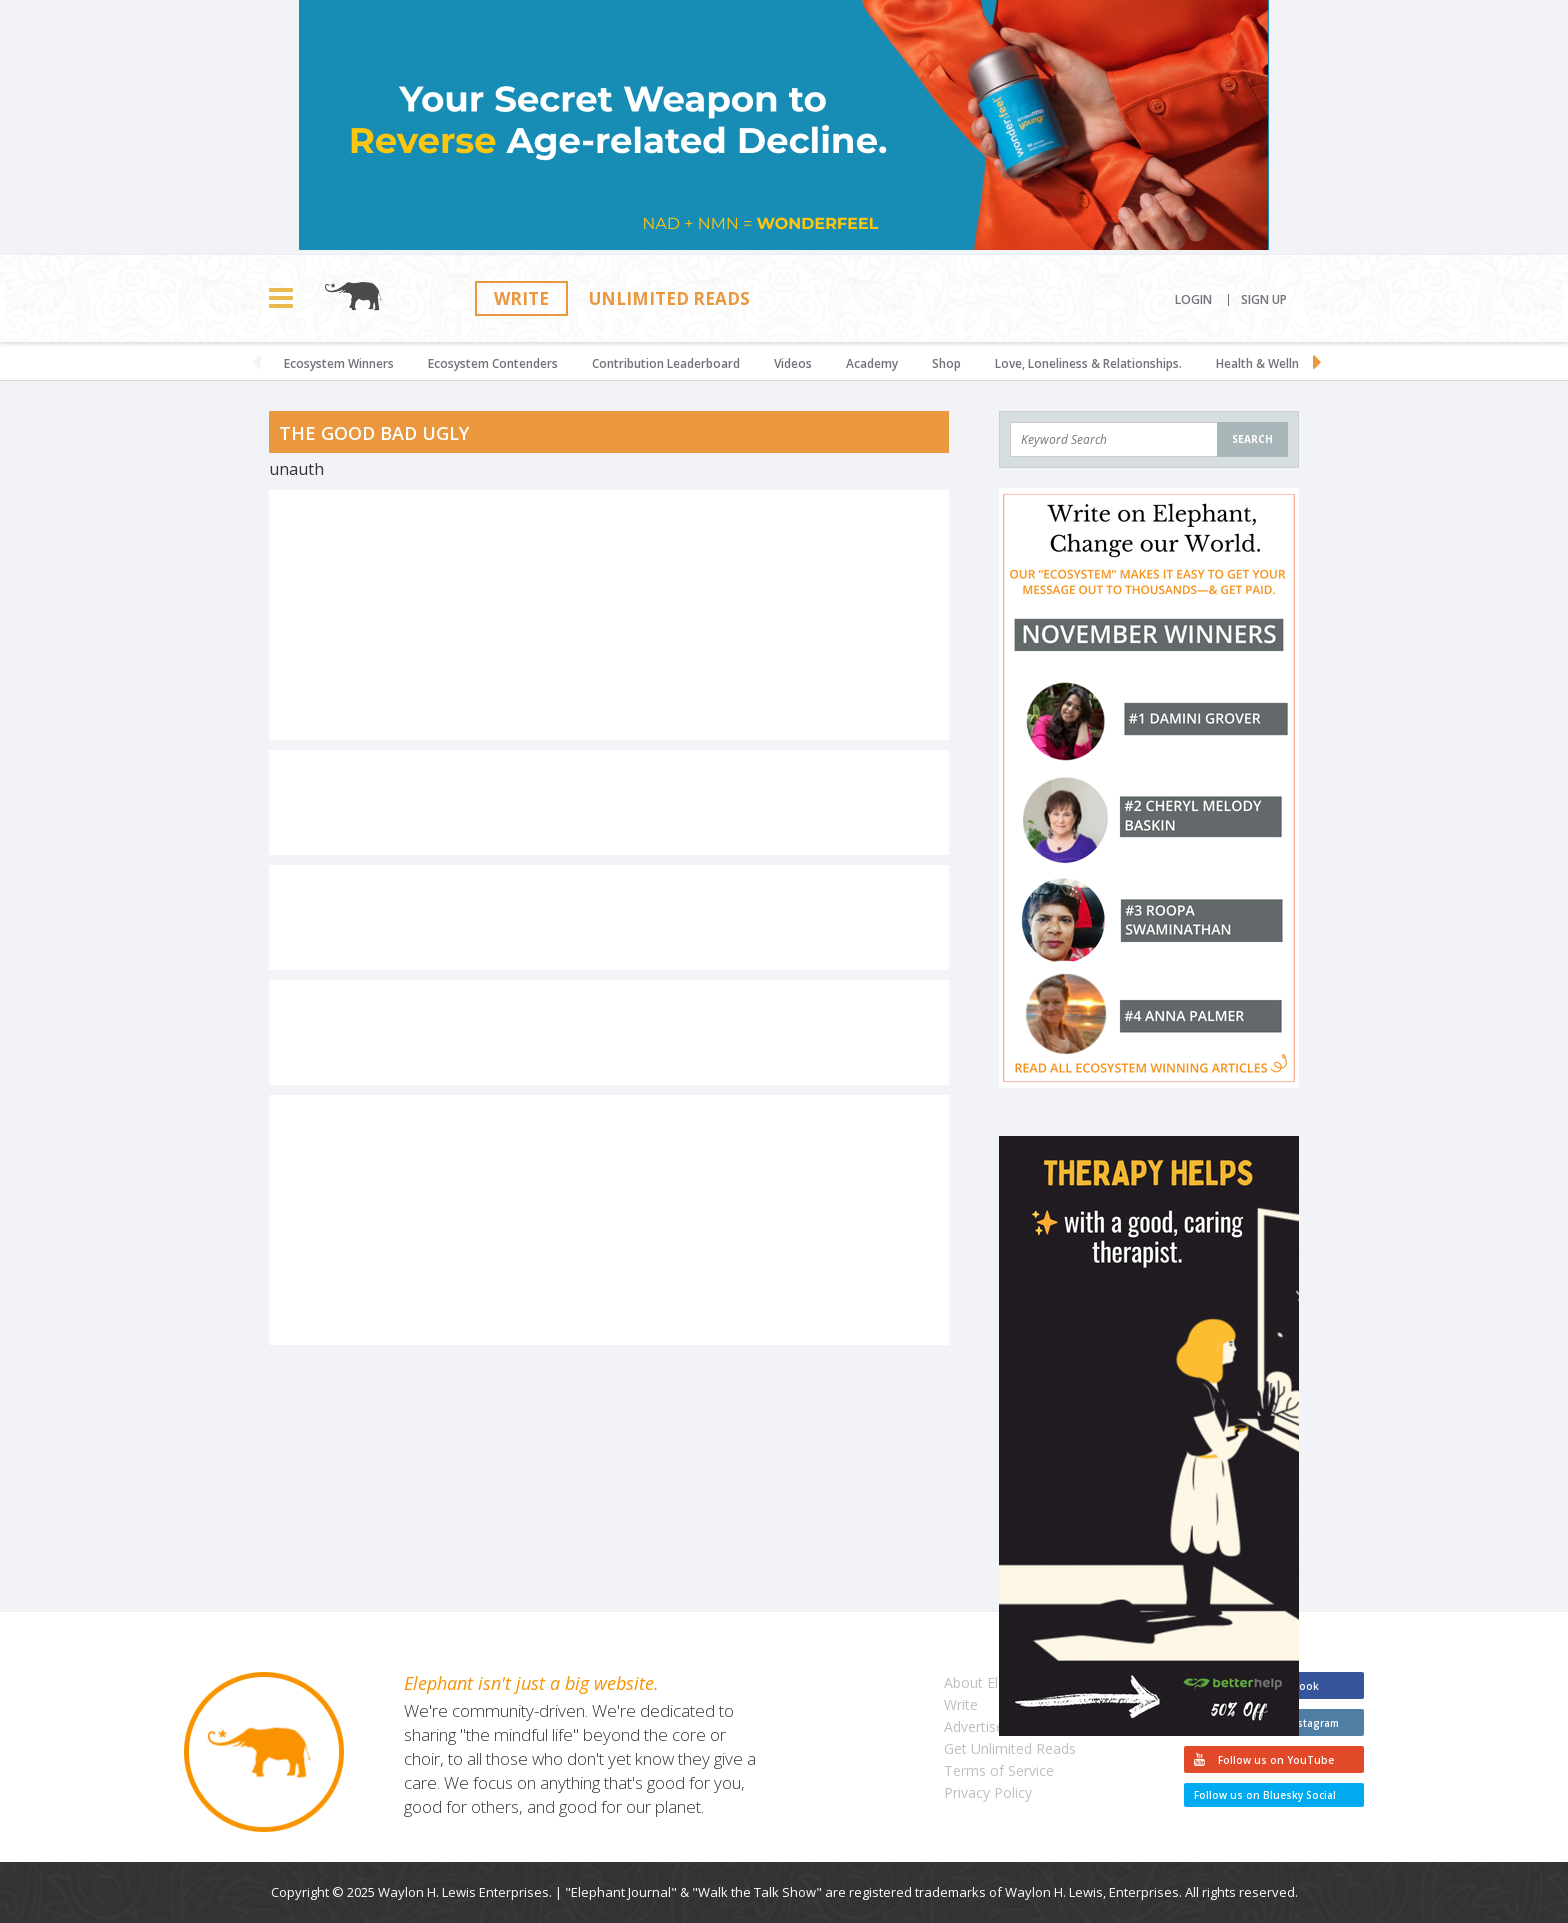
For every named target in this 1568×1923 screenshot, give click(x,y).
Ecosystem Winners (339, 363)
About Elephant (993, 1682)
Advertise (974, 1726)
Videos (793, 363)
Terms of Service (999, 1770)
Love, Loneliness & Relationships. (1088, 363)
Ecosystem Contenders (493, 363)
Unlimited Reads (669, 298)
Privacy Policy (988, 1792)
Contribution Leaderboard (666, 363)
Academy (872, 363)
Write (521, 298)
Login (1193, 300)
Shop (946, 363)
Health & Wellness (1267, 363)
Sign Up (1264, 300)
